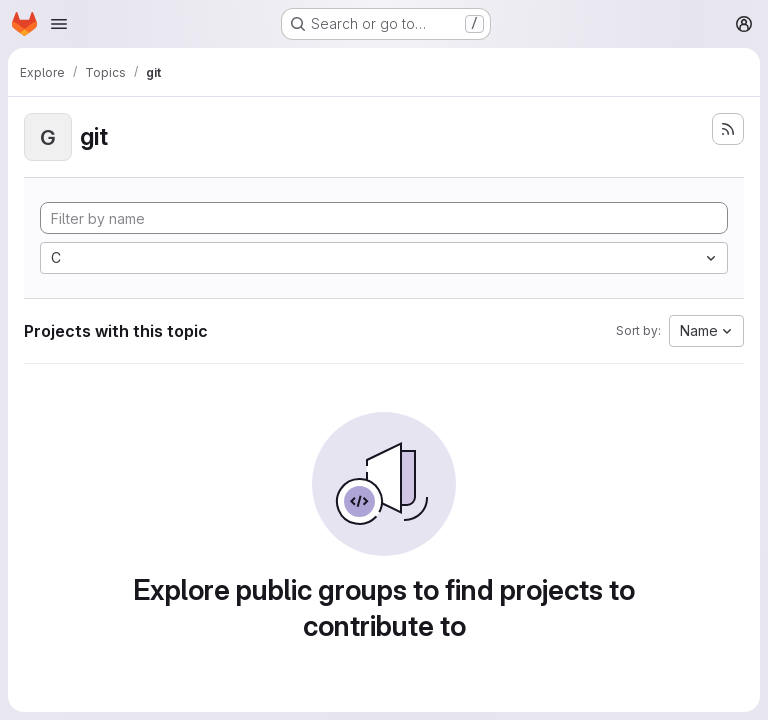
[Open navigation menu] (59, 24)
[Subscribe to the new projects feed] (728, 129)
